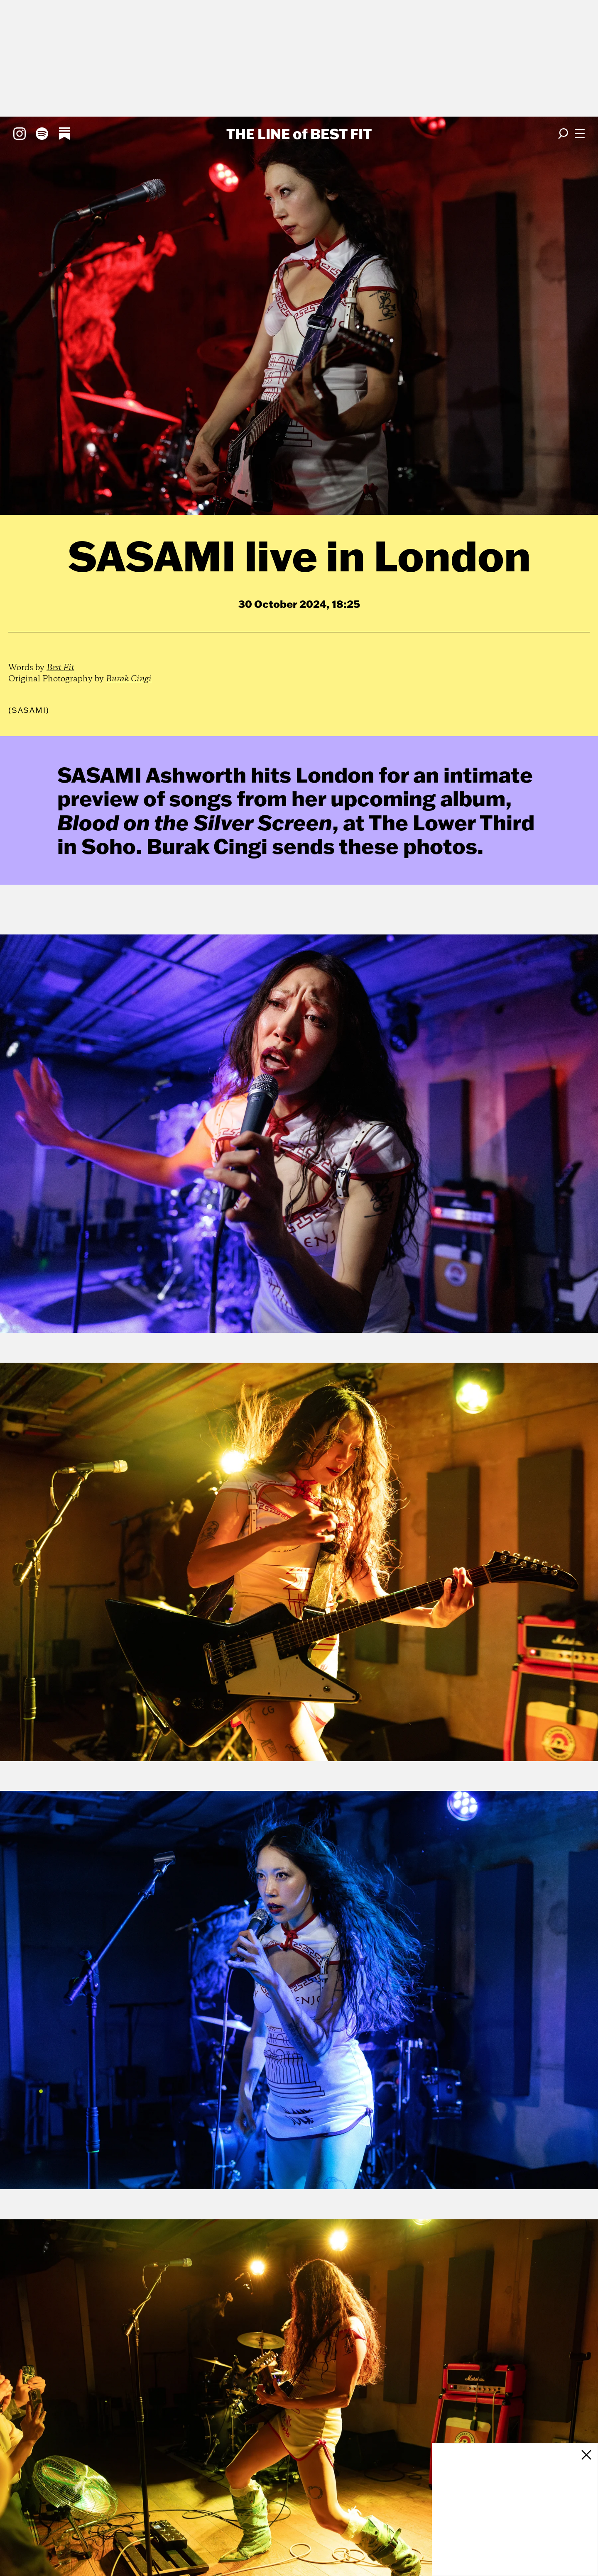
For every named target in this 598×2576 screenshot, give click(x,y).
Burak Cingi (129, 679)
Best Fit (60, 667)
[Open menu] (580, 133)
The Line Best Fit (299, 134)
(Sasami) (28, 710)
